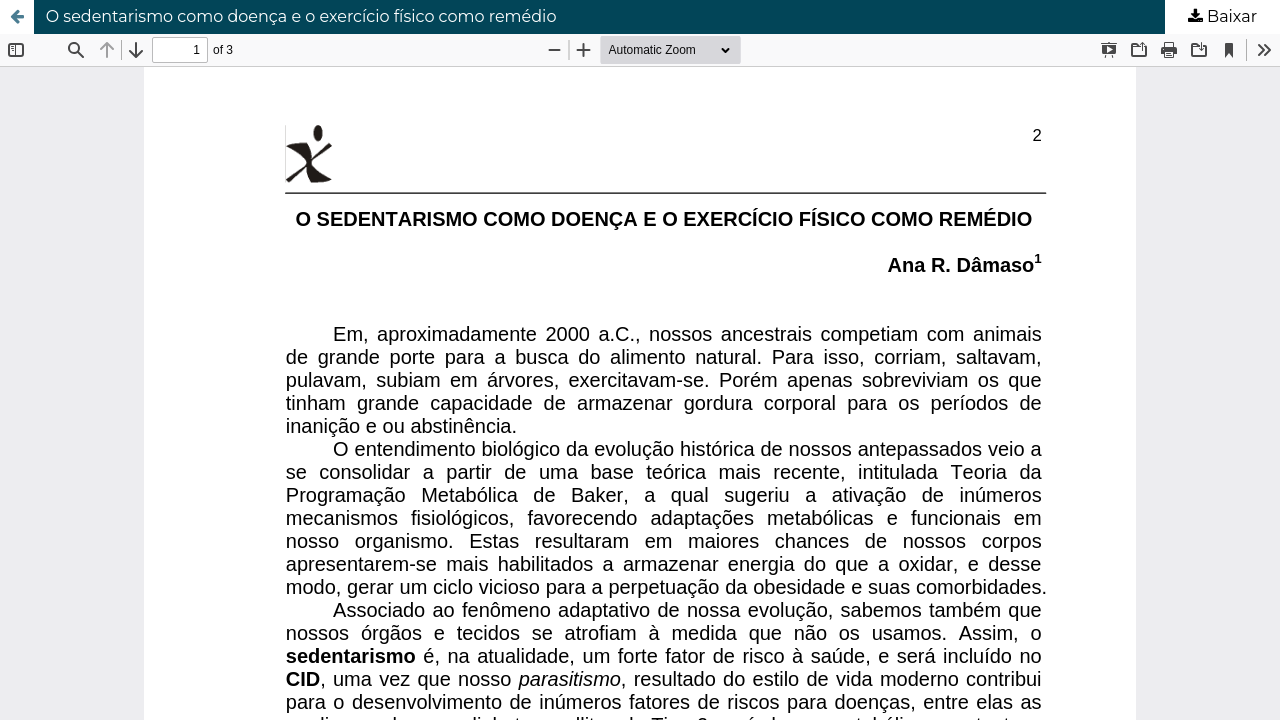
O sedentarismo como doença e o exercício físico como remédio (301, 16)
